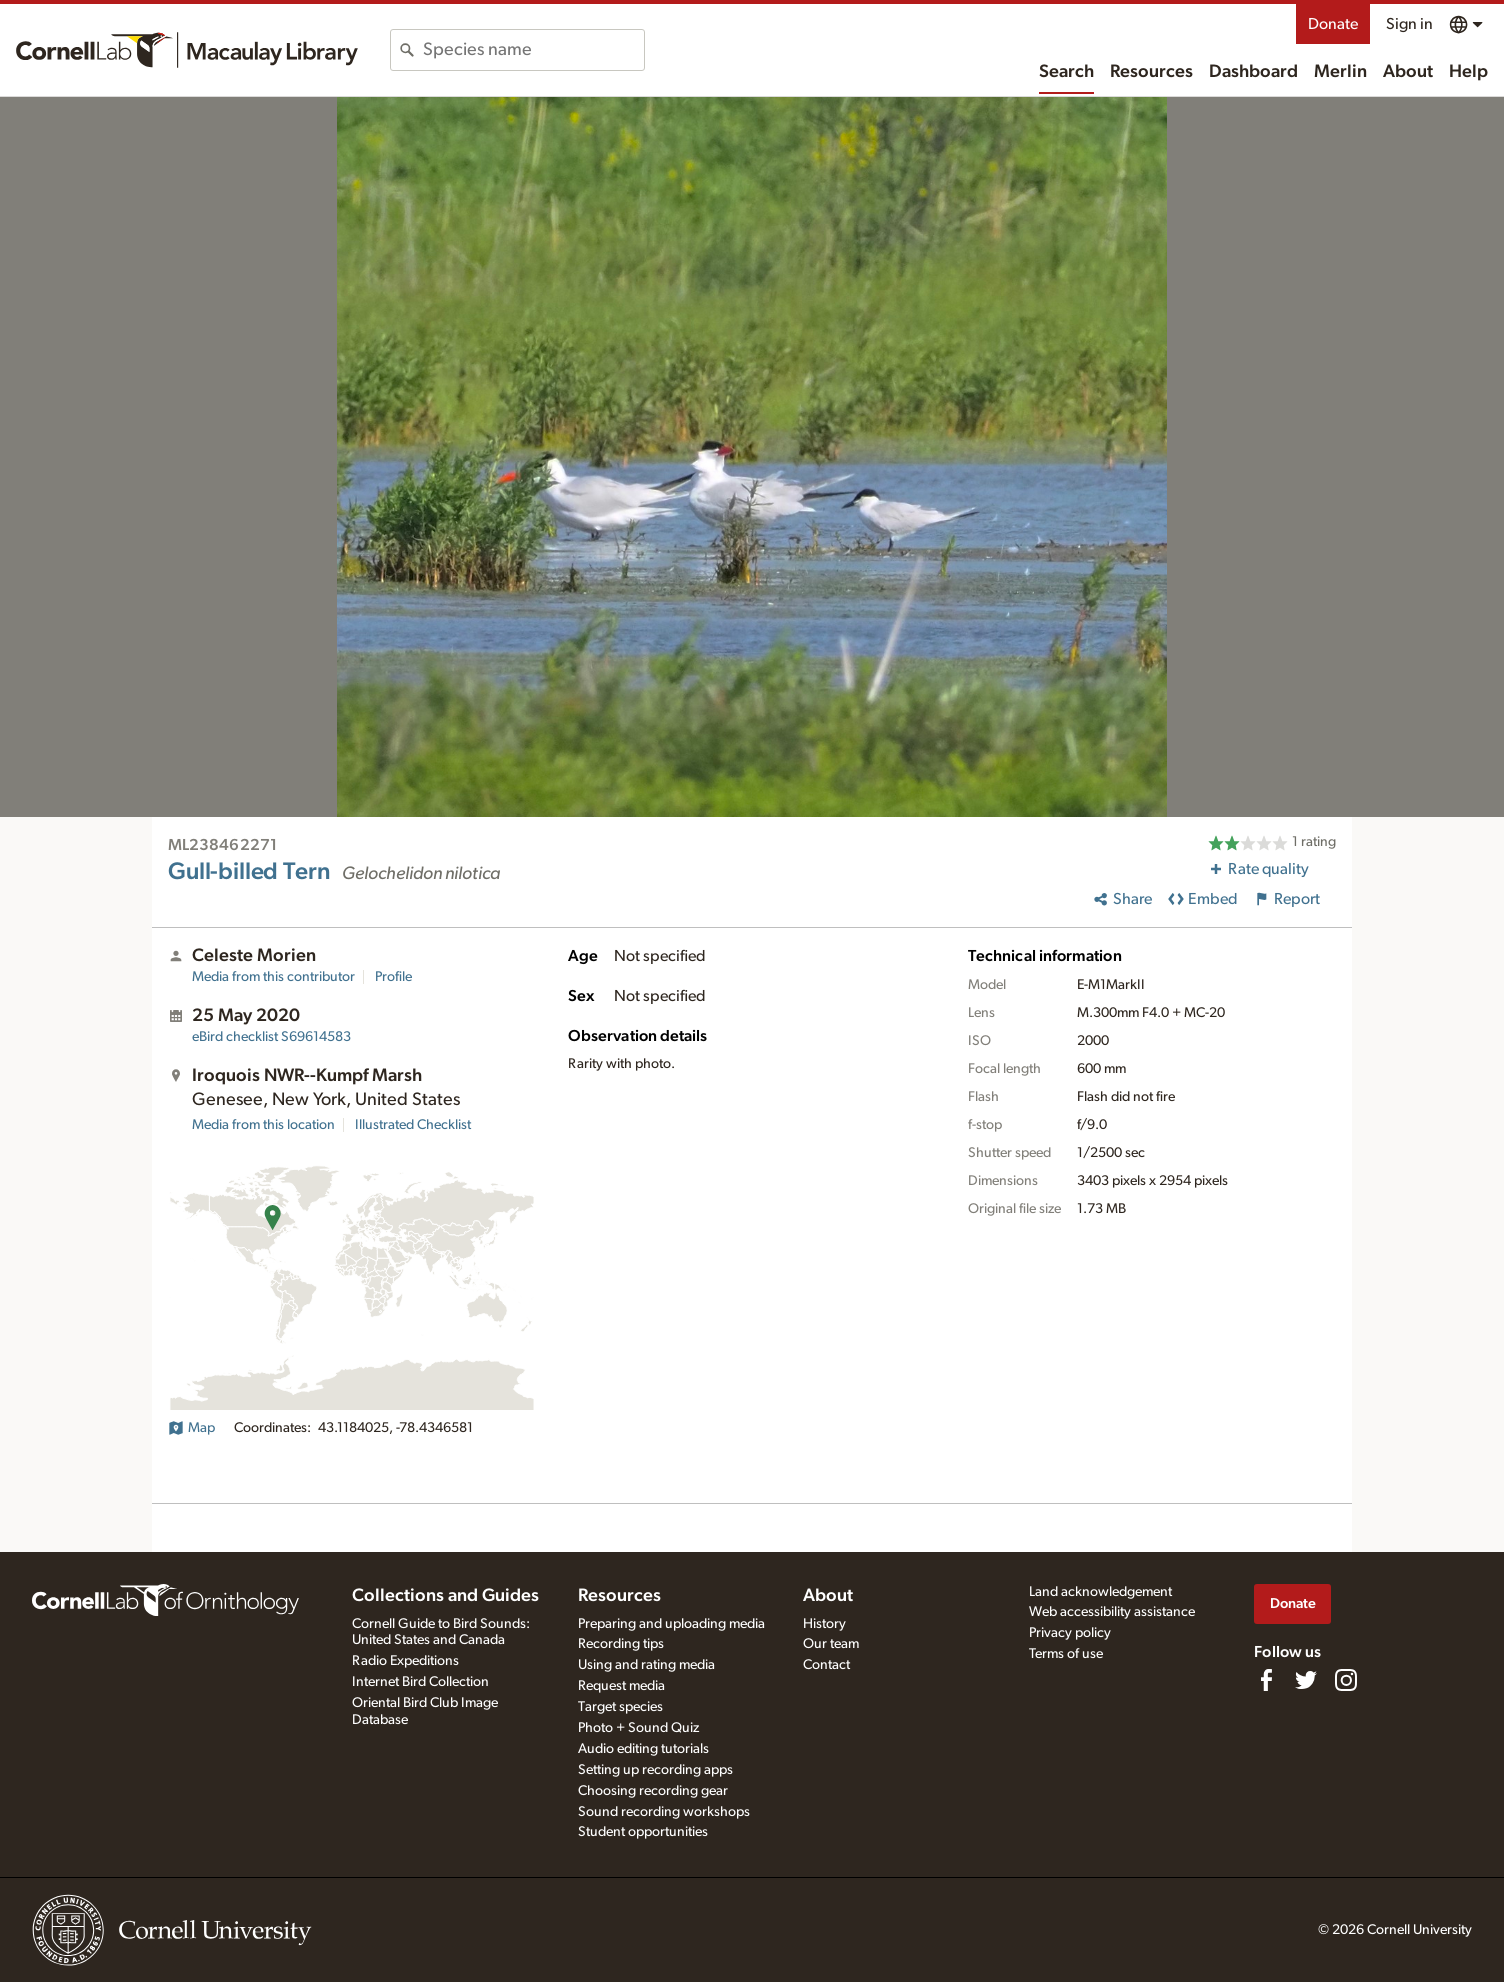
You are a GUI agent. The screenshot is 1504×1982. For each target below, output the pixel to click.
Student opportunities (643, 1832)
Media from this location (263, 1125)
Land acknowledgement (1100, 1592)
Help (1468, 72)
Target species (620, 1707)
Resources (1151, 72)
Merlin (1340, 72)
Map (191, 1428)
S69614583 (271, 1037)
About (1408, 72)
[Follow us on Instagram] (1346, 1680)
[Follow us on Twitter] (1306, 1680)
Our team (831, 1644)
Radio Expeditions (405, 1661)
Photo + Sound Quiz (638, 1728)
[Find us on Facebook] (1266, 1680)
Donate (1333, 24)
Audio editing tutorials (643, 1749)
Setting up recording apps (655, 1770)
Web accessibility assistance (1112, 1612)
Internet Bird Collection (420, 1682)
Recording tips (621, 1644)
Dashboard (1253, 72)
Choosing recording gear (653, 1791)
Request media (621, 1686)
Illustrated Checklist (413, 1125)
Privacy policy (1070, 1633)
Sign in (1409, 24)
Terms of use (1066, 1654)
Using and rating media (646, 1665)
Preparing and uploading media (671, 1624)
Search (1066, 72)
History (824, 1624)
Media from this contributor (273, 977)
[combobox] (533, 50)
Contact (826, 1665)
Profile (393, 977)
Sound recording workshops (664, 1812)
